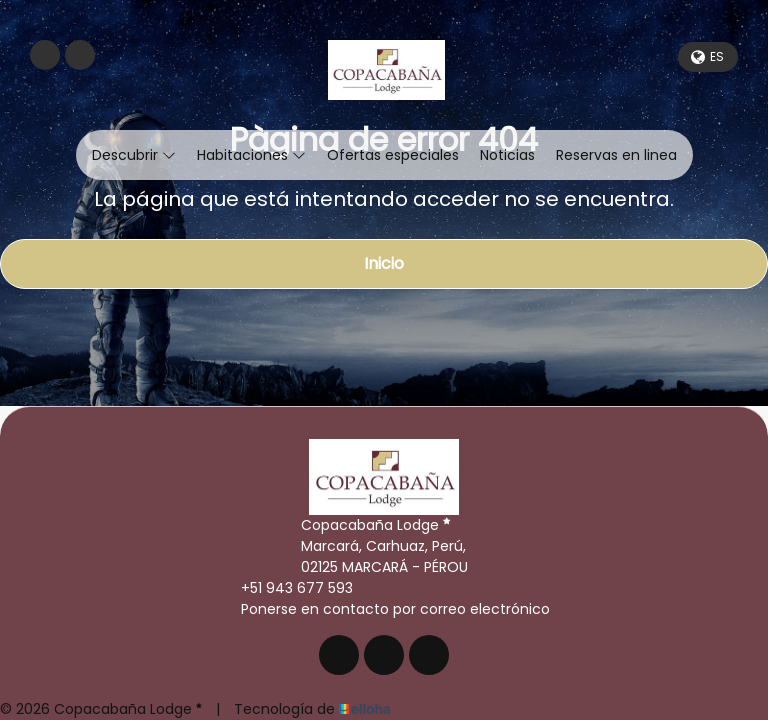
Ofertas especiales (393, 155)
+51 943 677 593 (285, 588)
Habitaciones (251, 155)
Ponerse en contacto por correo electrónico (384, 609)
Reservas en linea (616, 155)
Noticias (507, 155)
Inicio (384, 263)
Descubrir (134, 155)
